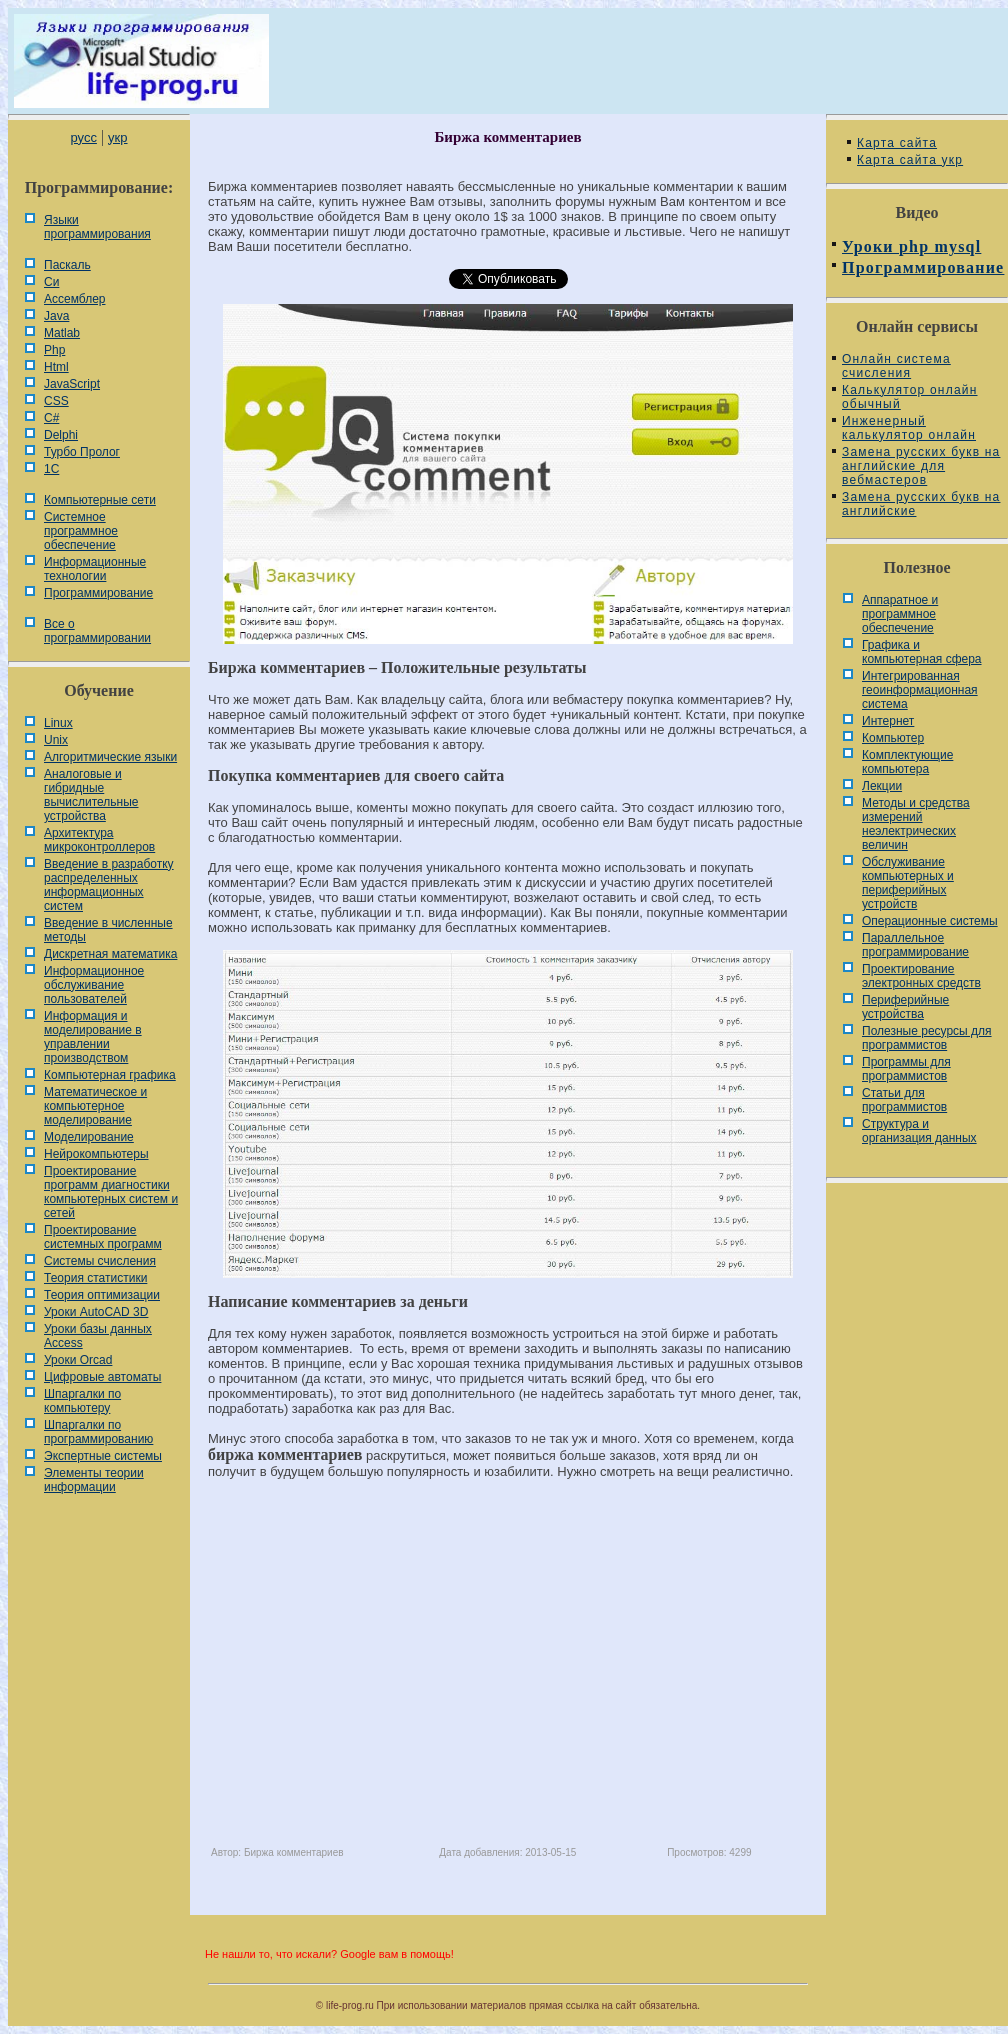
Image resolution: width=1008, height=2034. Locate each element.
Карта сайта (897, 143)
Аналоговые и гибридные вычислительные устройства (91, 795)
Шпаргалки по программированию (98, 1432)
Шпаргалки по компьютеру (82, 1401)
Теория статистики (95, 1278)
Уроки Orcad (78, 1360)
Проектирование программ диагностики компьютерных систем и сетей (111, 1192)
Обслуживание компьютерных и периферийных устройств (908, 883)
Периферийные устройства (905, 1007)
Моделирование (89, 1137)
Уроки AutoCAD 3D (96, 1312)
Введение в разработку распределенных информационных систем (109, 885)
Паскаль (67, 265)
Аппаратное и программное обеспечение (900, 614)
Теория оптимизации (102, 1295)
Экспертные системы (103, 1456)
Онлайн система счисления (896, 366)
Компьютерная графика (110, 1075)
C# (51, 418)
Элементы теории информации (94, 1480)
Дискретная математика (110, 954)
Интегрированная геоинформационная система (920, 690)
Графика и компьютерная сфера (922, 652)
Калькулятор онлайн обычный (910, 397)
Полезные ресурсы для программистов (927, 1038)
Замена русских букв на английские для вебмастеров (921, 466)
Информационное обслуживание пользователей (94, 985)
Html (56, 367)
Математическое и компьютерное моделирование (95, 1106)
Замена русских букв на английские (921, 504)
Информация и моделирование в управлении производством (93, 1037)
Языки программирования (97, 227)
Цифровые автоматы (102, 1377)
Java (56, 316)
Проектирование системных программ (103, 1237)
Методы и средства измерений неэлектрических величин (916, 824)
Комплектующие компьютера (907, 762)
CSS (56, 401)
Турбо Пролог (82, 452)
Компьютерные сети (100, 500)
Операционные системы (930, 921)
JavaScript (72, 384)
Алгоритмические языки (110, 757)
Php (54, 350)
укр (117, 137)
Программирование (98, 593)
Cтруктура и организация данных (919, 1131)
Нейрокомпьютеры (96, 1154)
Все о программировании (97, 631)
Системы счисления (100, 1261)
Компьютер (893, 738)
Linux (58, 723)
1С (51, 469)
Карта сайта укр (910, 160)
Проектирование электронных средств (921, 976)
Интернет (888, 721)
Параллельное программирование (915, 945)
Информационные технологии (95, 569)
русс (83, 137)
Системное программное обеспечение (81, 531)
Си (51, 282)
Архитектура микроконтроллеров (99, 840)
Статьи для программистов (904, 1100)
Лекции (882, 786)
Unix (56, 740)
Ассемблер (74, 299)
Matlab (62, 333)
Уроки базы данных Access (98, 1336)
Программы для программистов (906, 1069)
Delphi (61, 435)
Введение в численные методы (108, 930)
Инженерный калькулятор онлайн (909, 428)
